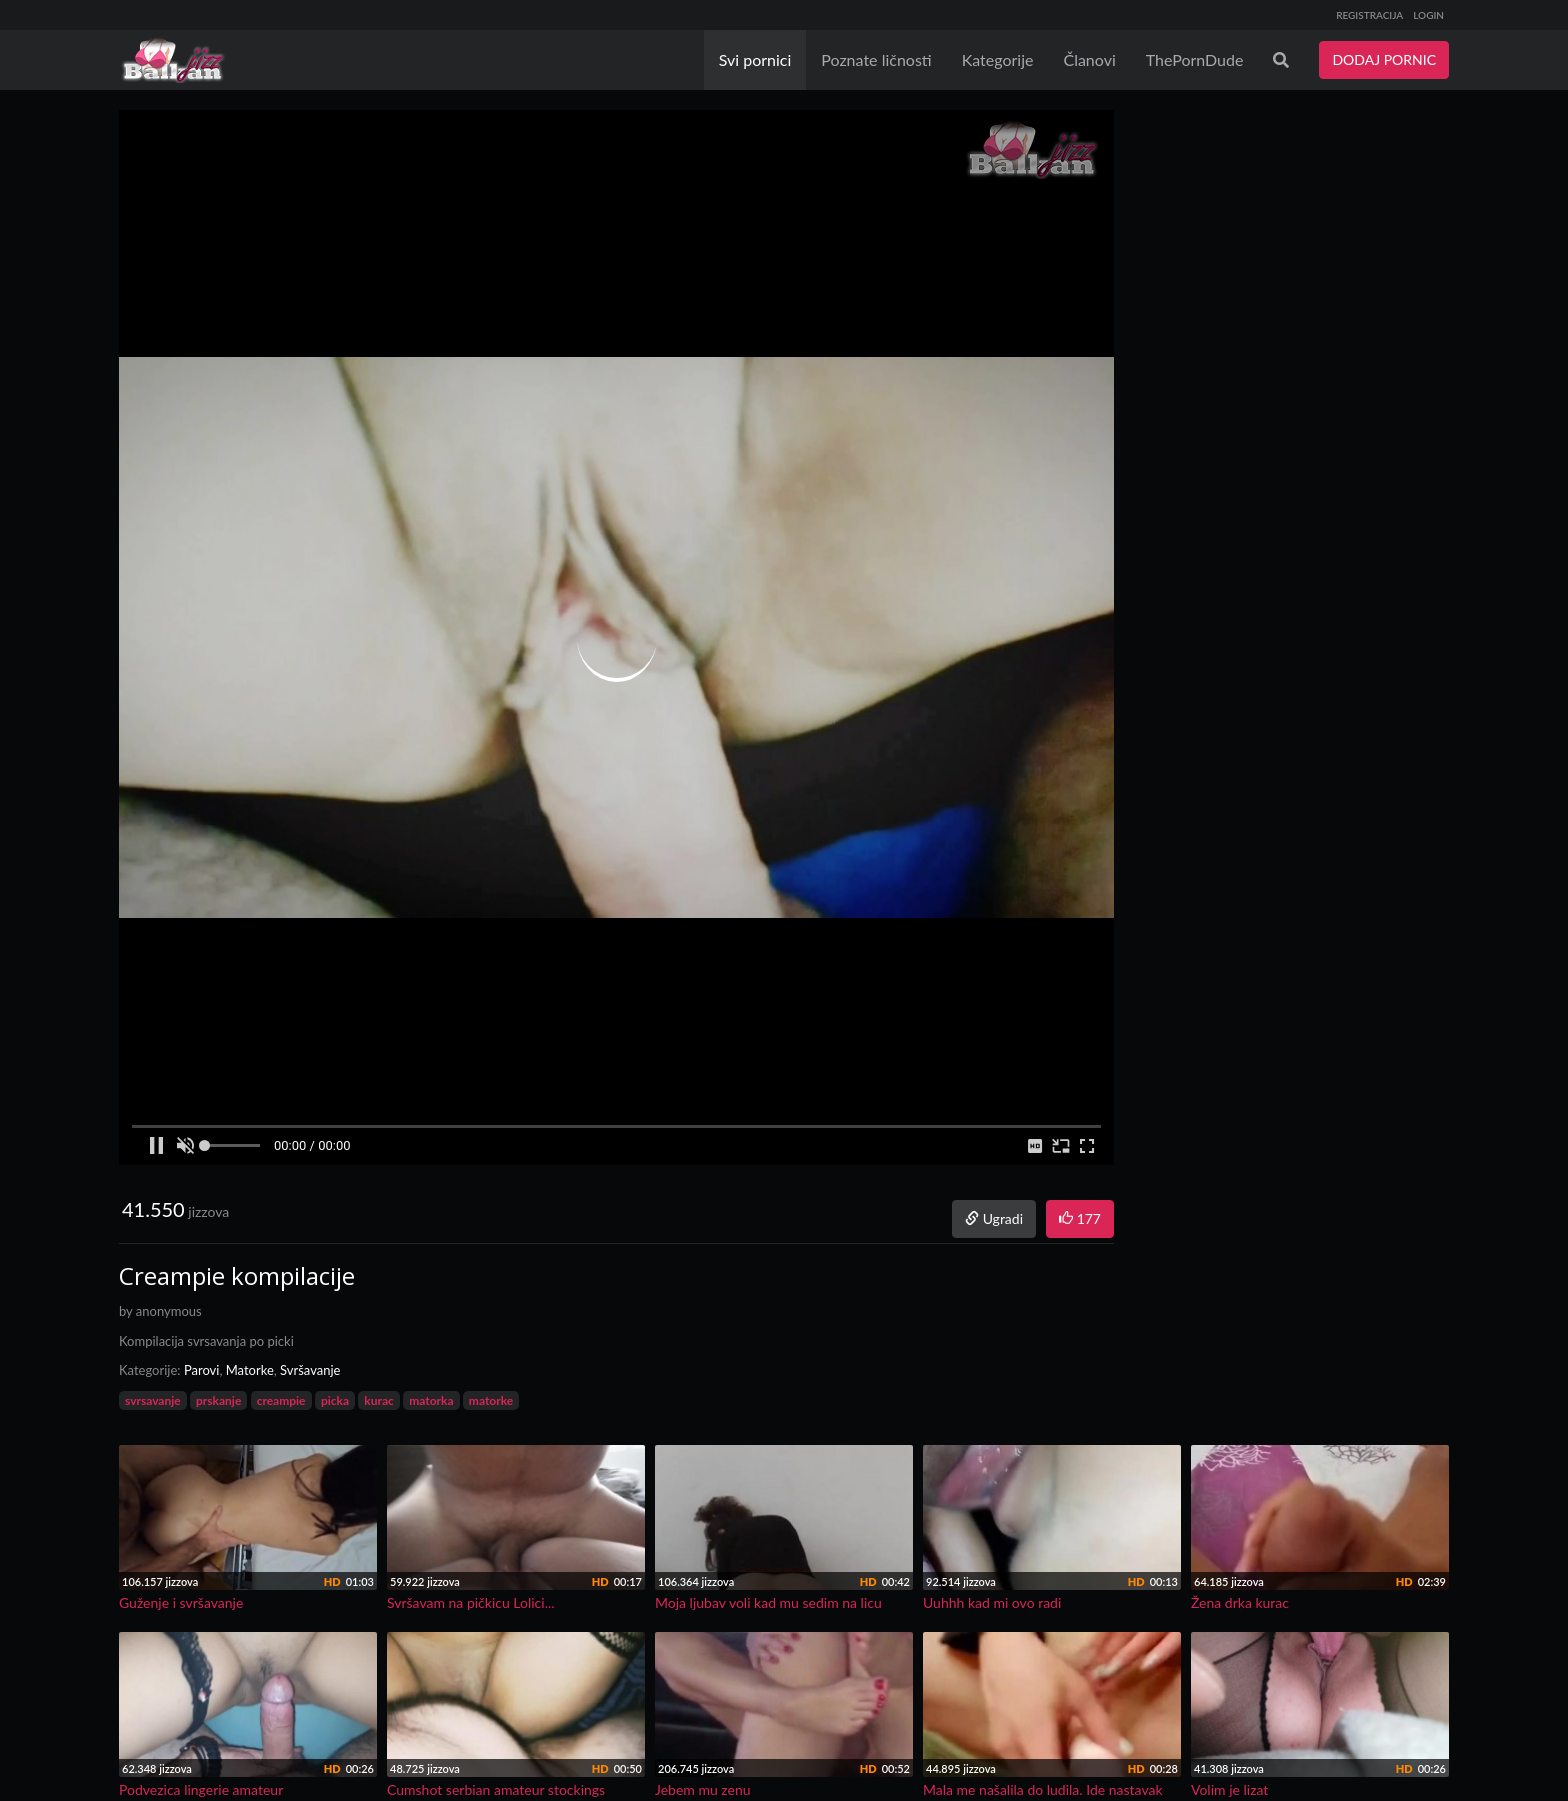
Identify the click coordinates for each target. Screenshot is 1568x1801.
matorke (491, 1400)
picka (335, 1400)
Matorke (250, 1370)
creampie (281, 1400)
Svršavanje (310, 1370)
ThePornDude (1195, 59)
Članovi (1089, 59)
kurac (378, 1400)
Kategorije (998, 59)
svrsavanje (153, 1400)
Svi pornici (755, 59)
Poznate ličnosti (876, 59)
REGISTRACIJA (1369, 15)
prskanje (218, 1400)
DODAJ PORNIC (1384, 59)
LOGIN (1428, 15)
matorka (431, 1400)
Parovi (202, 1370)
